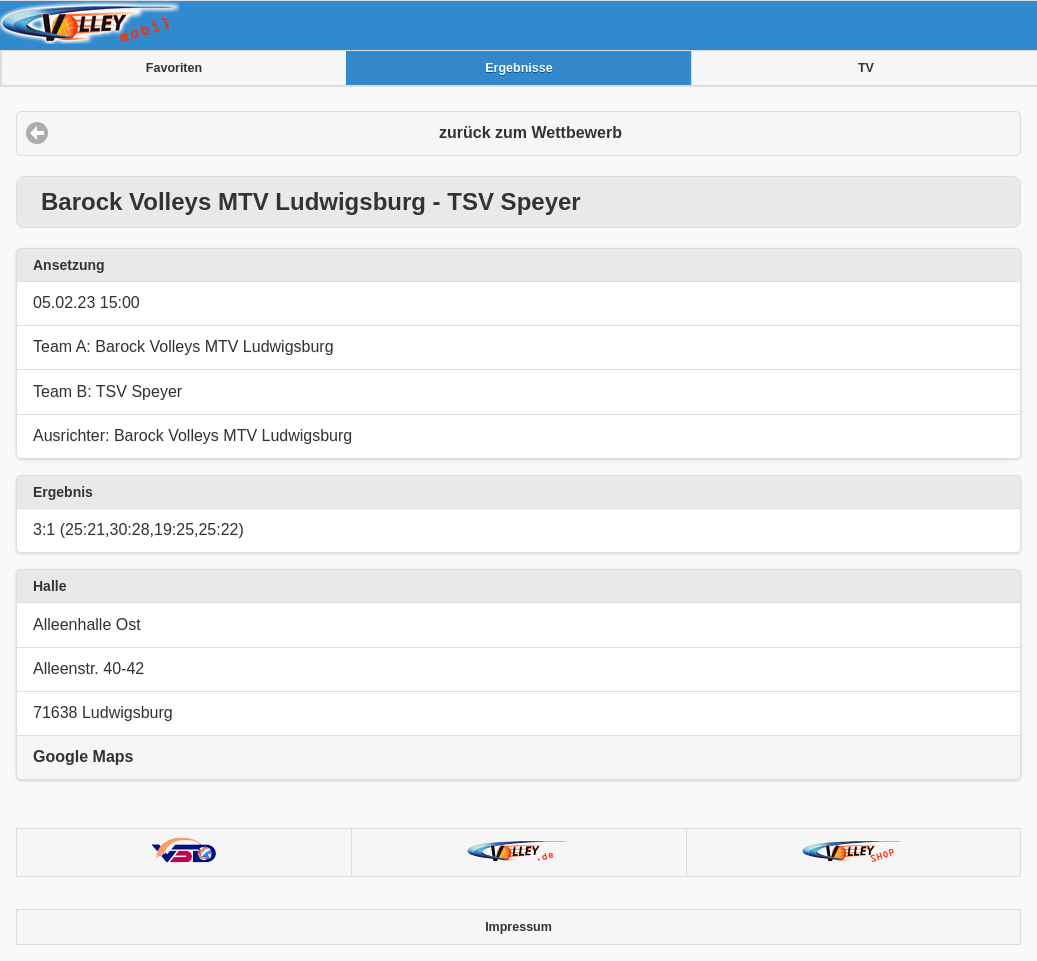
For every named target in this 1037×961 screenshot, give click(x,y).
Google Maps (83, 756)
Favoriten (174, 68)
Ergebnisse (518, 68)
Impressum (518, 927)
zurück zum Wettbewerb (530, 132)
